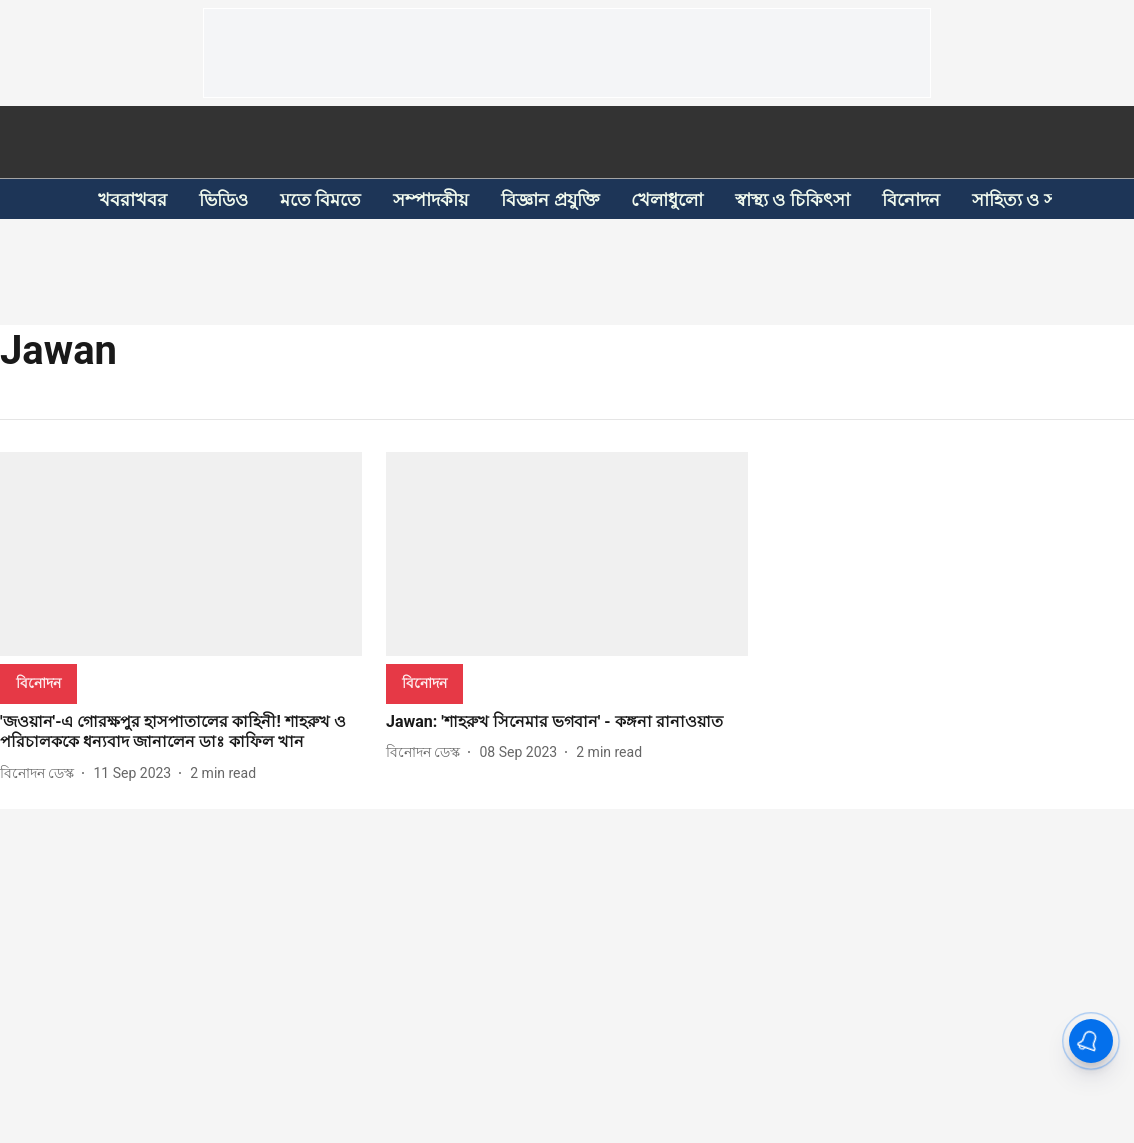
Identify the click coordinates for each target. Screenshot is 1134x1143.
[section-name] (38, 682)
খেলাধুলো (667, 199)
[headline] (181, 733)
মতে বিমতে (320, 199)
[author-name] (41, 773)
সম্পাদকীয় (431, 199)
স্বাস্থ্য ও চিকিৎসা (792, 199)
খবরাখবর (132, 199)
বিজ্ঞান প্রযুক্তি (549, 199)
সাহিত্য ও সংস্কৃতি (1034, 199)
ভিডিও (223, 199)
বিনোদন (911, 199)
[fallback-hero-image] (181, 554)
